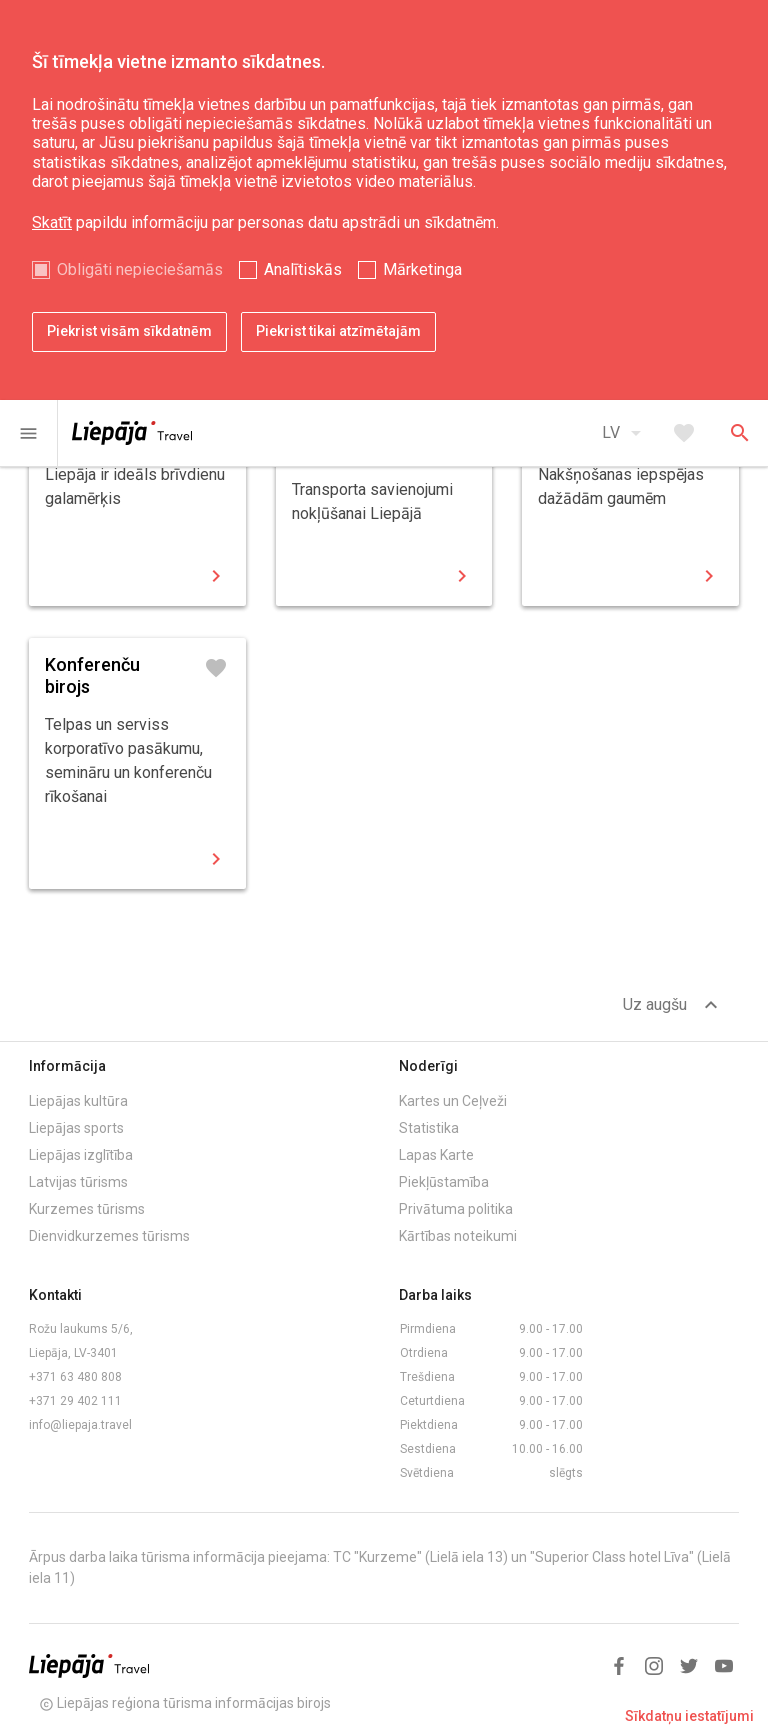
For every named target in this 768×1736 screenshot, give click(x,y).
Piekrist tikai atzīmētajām (338, 331)
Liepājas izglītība (81, 1155)
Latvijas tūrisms (78, 1182)
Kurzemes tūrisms (87, 1209)
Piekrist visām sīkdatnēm (129, 331)
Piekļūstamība (444, 1182)
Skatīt (52, 222)
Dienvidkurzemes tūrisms (109, 1236)
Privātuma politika (456, 1209)
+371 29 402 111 (75, 1401)
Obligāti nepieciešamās (140, 269)
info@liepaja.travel (80, 1425)
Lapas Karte (436, 1155)
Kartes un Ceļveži (453, 1101)
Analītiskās (303, 269)
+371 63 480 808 (75, 1377)
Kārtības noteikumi (458, 1236)
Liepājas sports (76, 1128)
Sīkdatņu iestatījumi (689, 1716)
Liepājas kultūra (78, 1101)
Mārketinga (422, 269)
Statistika (429, 1128)
